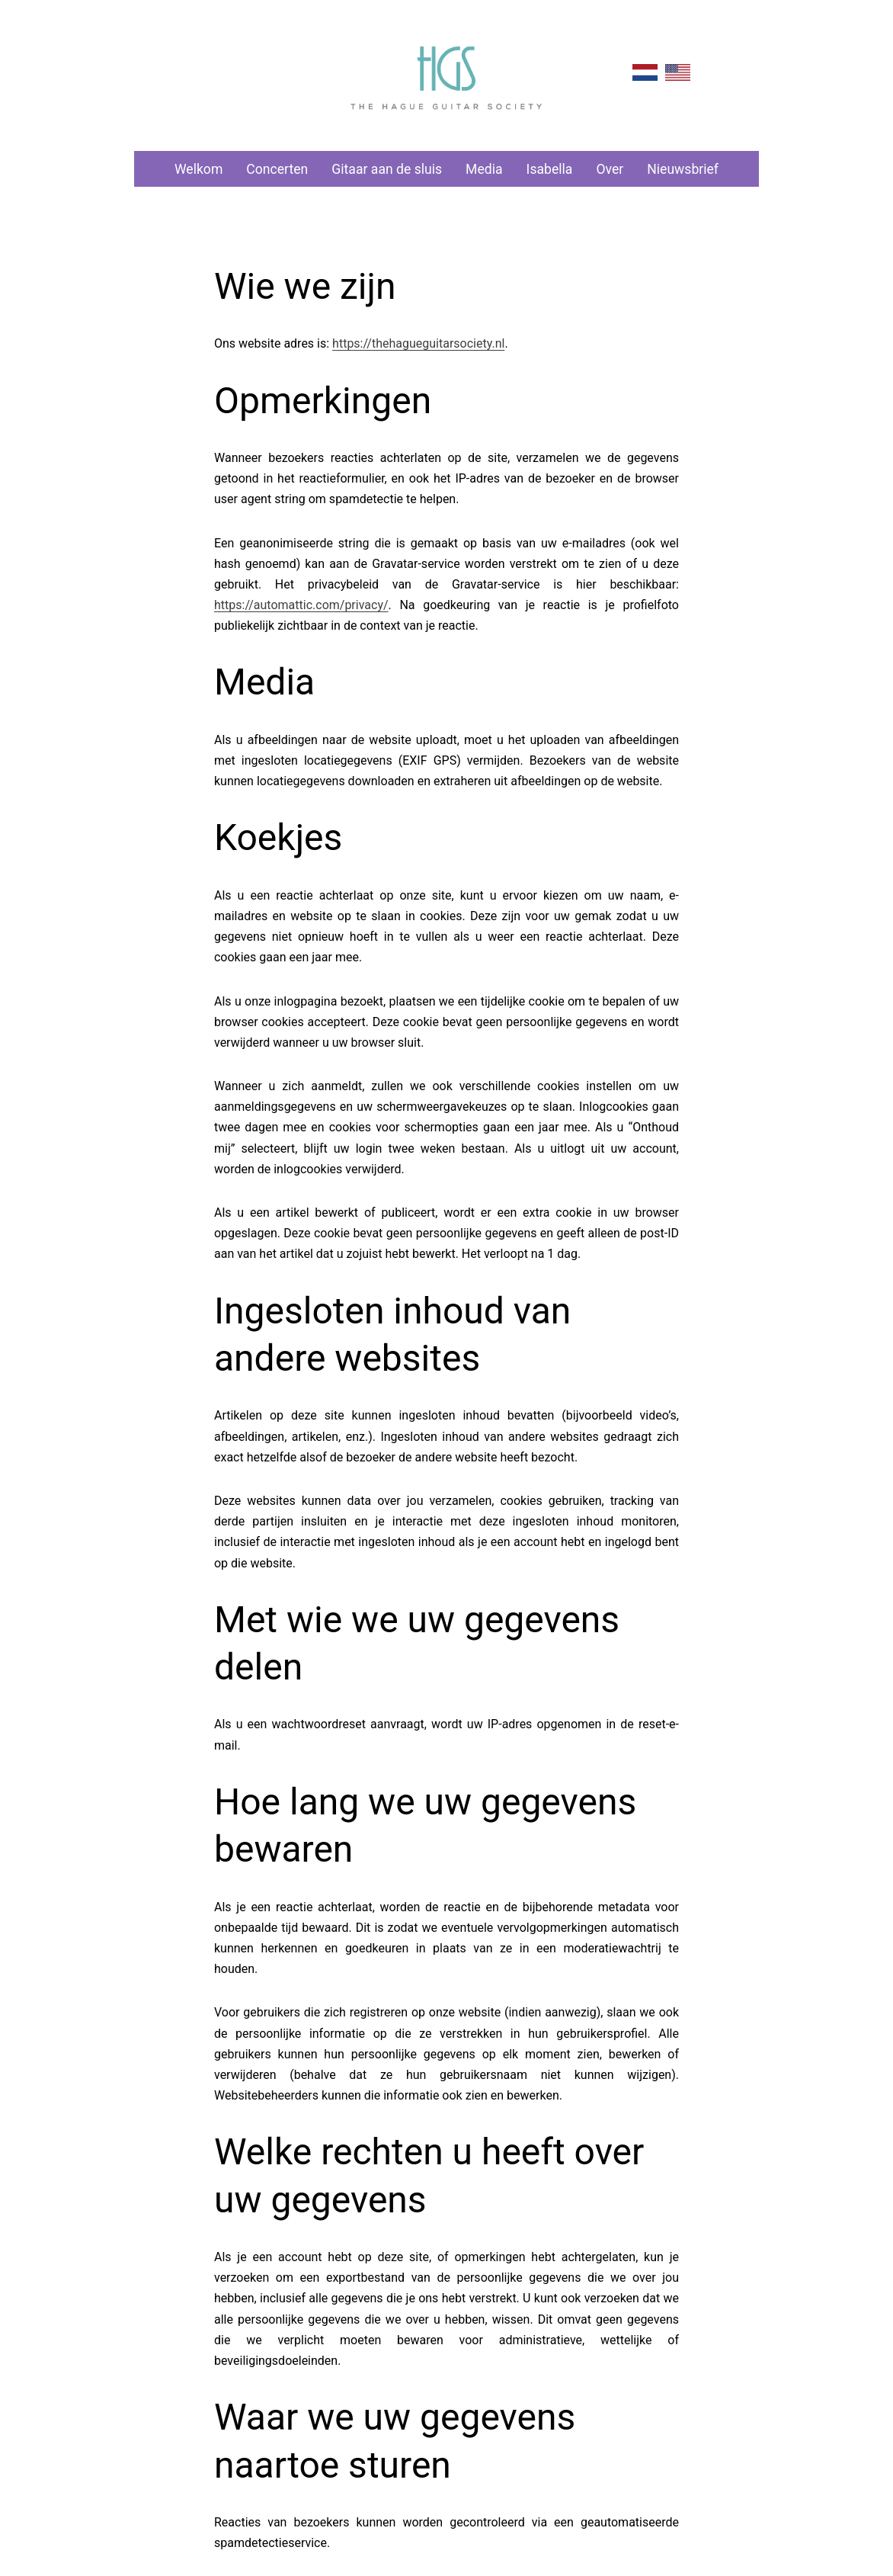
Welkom (198, 169)
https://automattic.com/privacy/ (301, 605)
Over (609, 169)
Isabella (550, 169)
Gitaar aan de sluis (386, 169)
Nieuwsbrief (683, 169)
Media (484, 169)
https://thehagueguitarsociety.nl (418, 343)
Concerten (277, 169)
